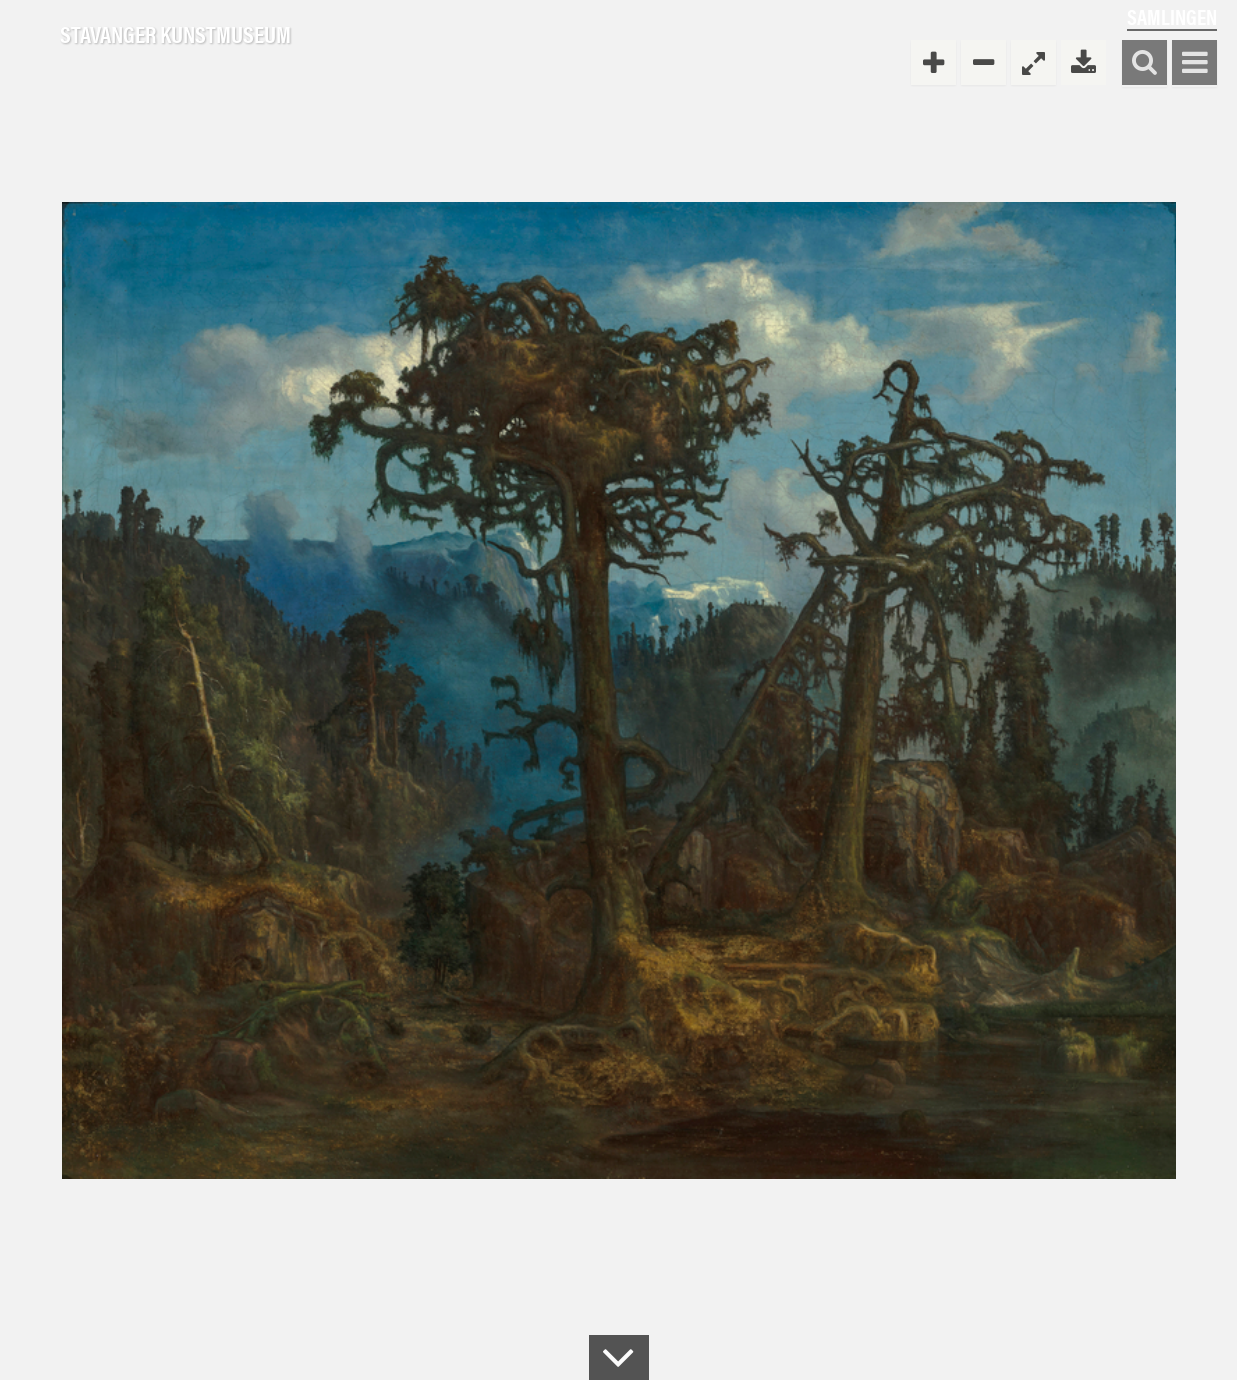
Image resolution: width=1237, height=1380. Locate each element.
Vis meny (1194, 63)
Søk (1144, 63)
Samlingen (1172, 16)
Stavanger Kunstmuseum (175, 35)
